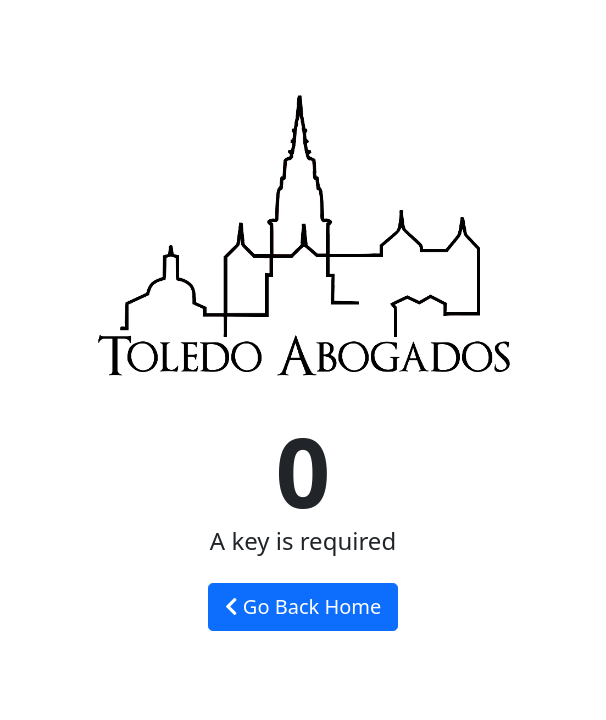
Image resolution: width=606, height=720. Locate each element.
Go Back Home (303, 606)
